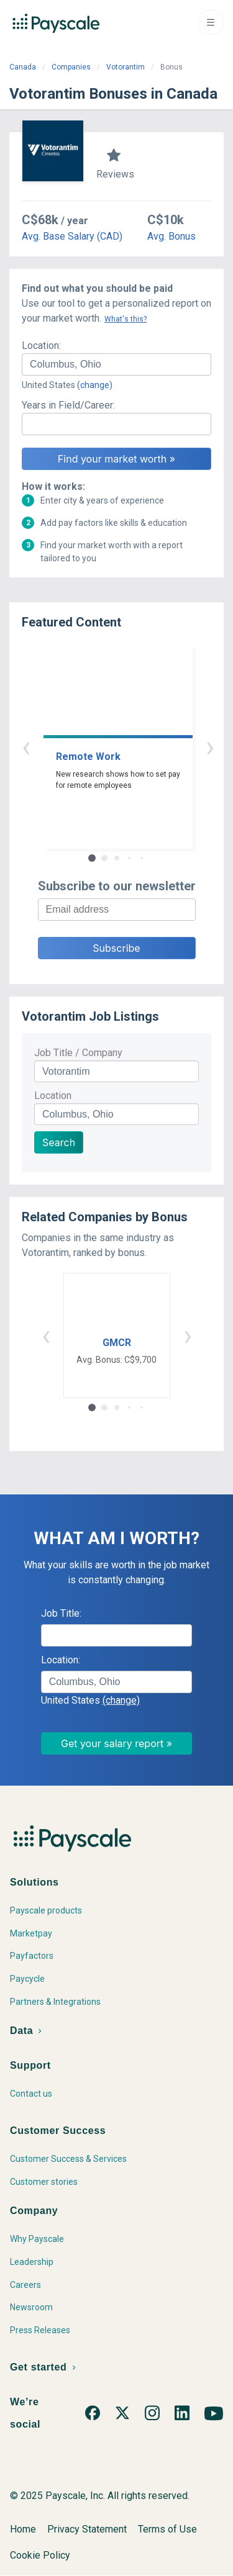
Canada (22, 67)
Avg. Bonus (171, 236)
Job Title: (61, 1613)
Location (52, 1095)
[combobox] (116, 364)
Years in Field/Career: (68, 405)
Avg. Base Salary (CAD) (72, 236)
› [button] (131, 746)
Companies (71, 67)
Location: (41, 345)
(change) (94, 385)
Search (58, 1142)
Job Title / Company (78, 1053)
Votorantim (125, 67)
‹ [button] (102, 746)
